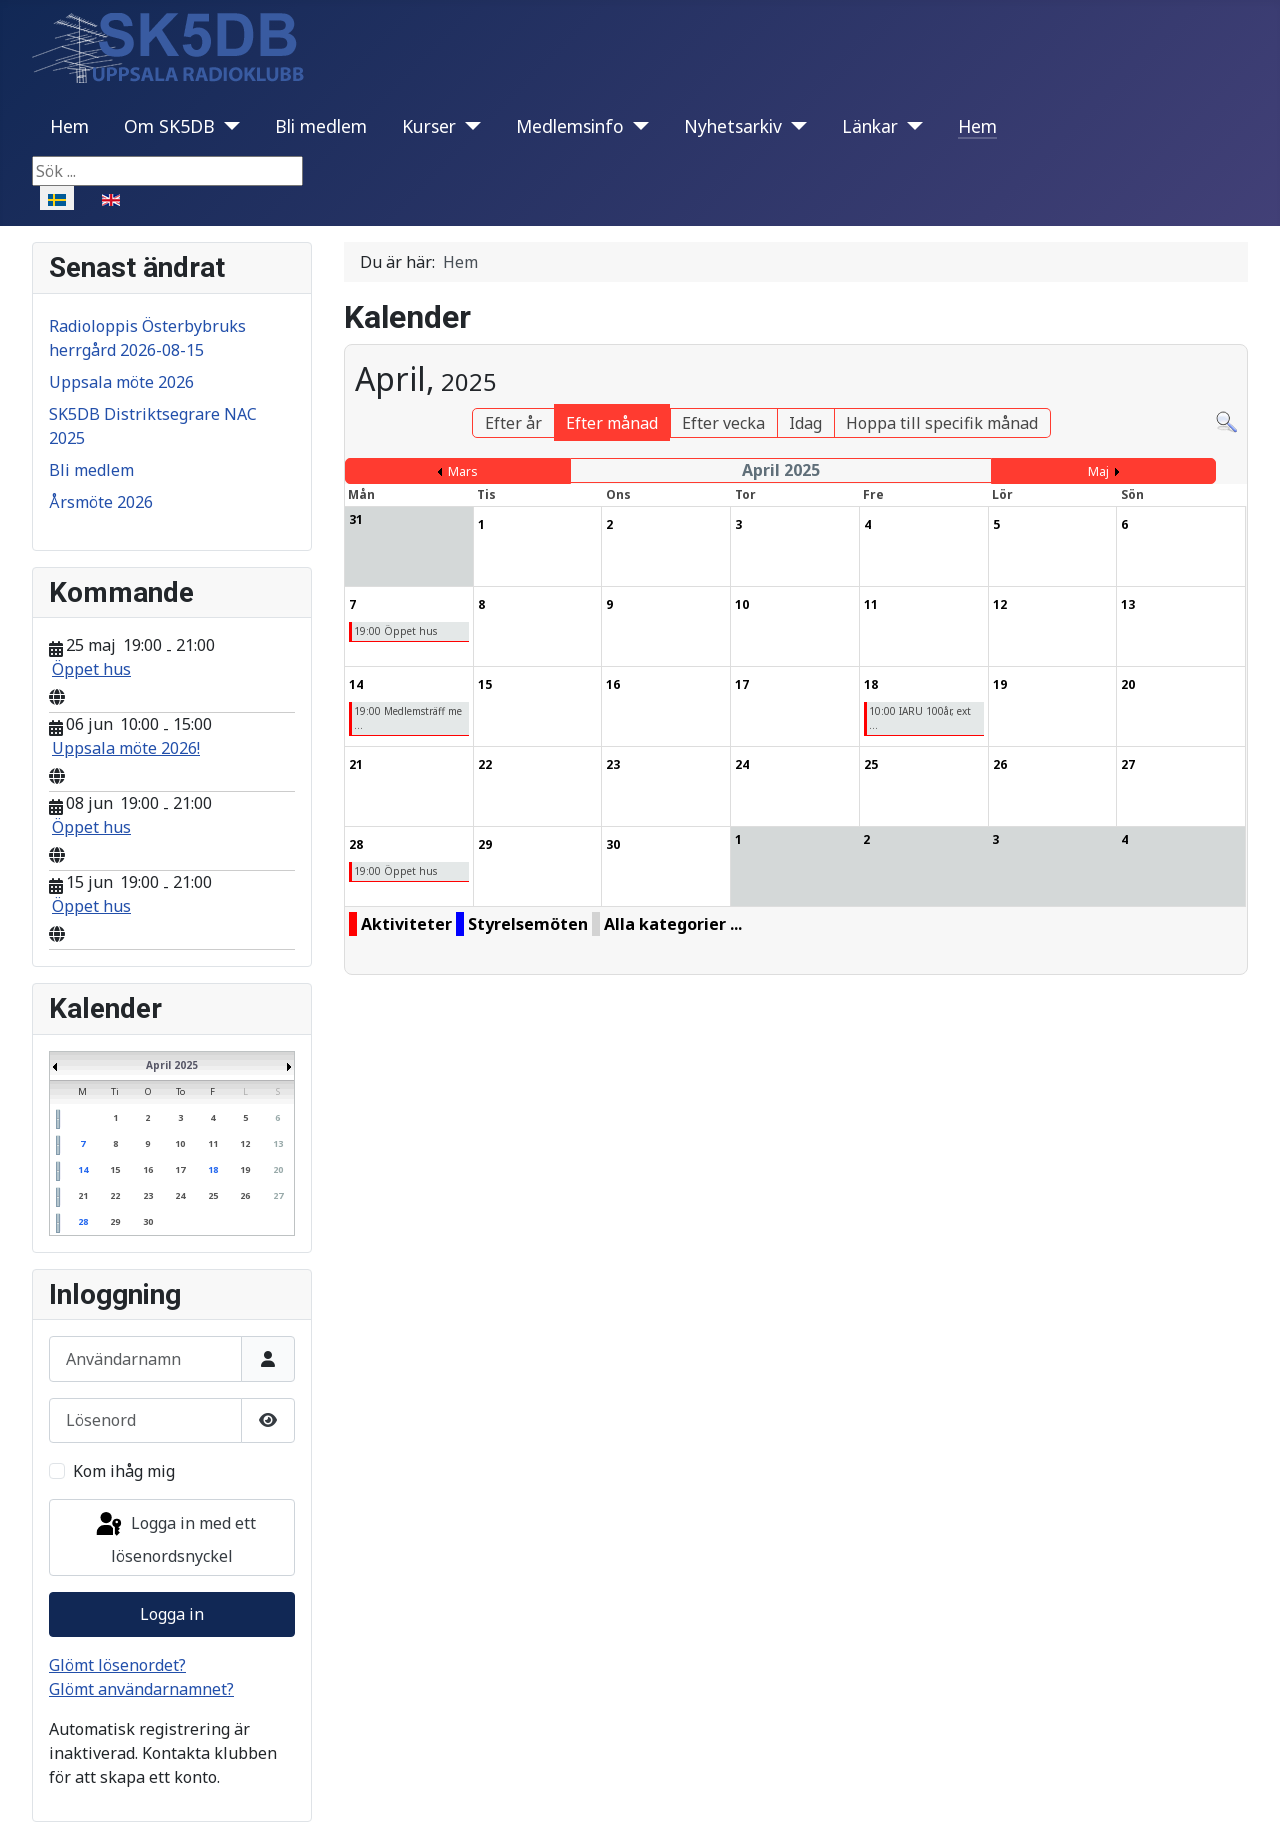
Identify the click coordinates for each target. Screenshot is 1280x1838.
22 (115, 1195)
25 (213, 1195)
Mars (463, 471)
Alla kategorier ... (673, 924)
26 (245, 1195)
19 (245, 1169)
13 (278, 1143)
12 (245, 1143)
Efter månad (612, 423)
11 (213, 1143)
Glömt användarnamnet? (141, 1689)
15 (115, 1169)
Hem (69, 126)
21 (83, 1195)
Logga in (172, 1614)
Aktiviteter (406, 924)
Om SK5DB (169, 126)
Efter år (513, 423)
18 (213, 1169)
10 (180, 1143)
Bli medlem (321, 126)
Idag (805, 423)
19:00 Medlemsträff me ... (408, 718)
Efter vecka (723, 423)
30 (148, 1221)
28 (83, 1221)
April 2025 (172, 1065)
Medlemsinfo (570, 126)
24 (180, 1195)
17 (180, 1169)
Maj (1098, 471)
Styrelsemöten (528, 924)
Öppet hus (91, 669)
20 (278, 1169)
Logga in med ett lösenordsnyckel (174, 1538)
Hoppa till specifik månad (942, 423)
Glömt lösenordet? (117, 1665)
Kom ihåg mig (124, 1471)
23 (148, 1195)
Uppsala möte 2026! (126, 748)
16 (148, 1169)
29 (115, 1221)
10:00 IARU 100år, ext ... (920, 718)
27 (278, 1195)
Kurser (429, 126)
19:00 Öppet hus (395, 631)
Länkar (870, 126)
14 (83, 1169)
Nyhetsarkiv (733, 126)
